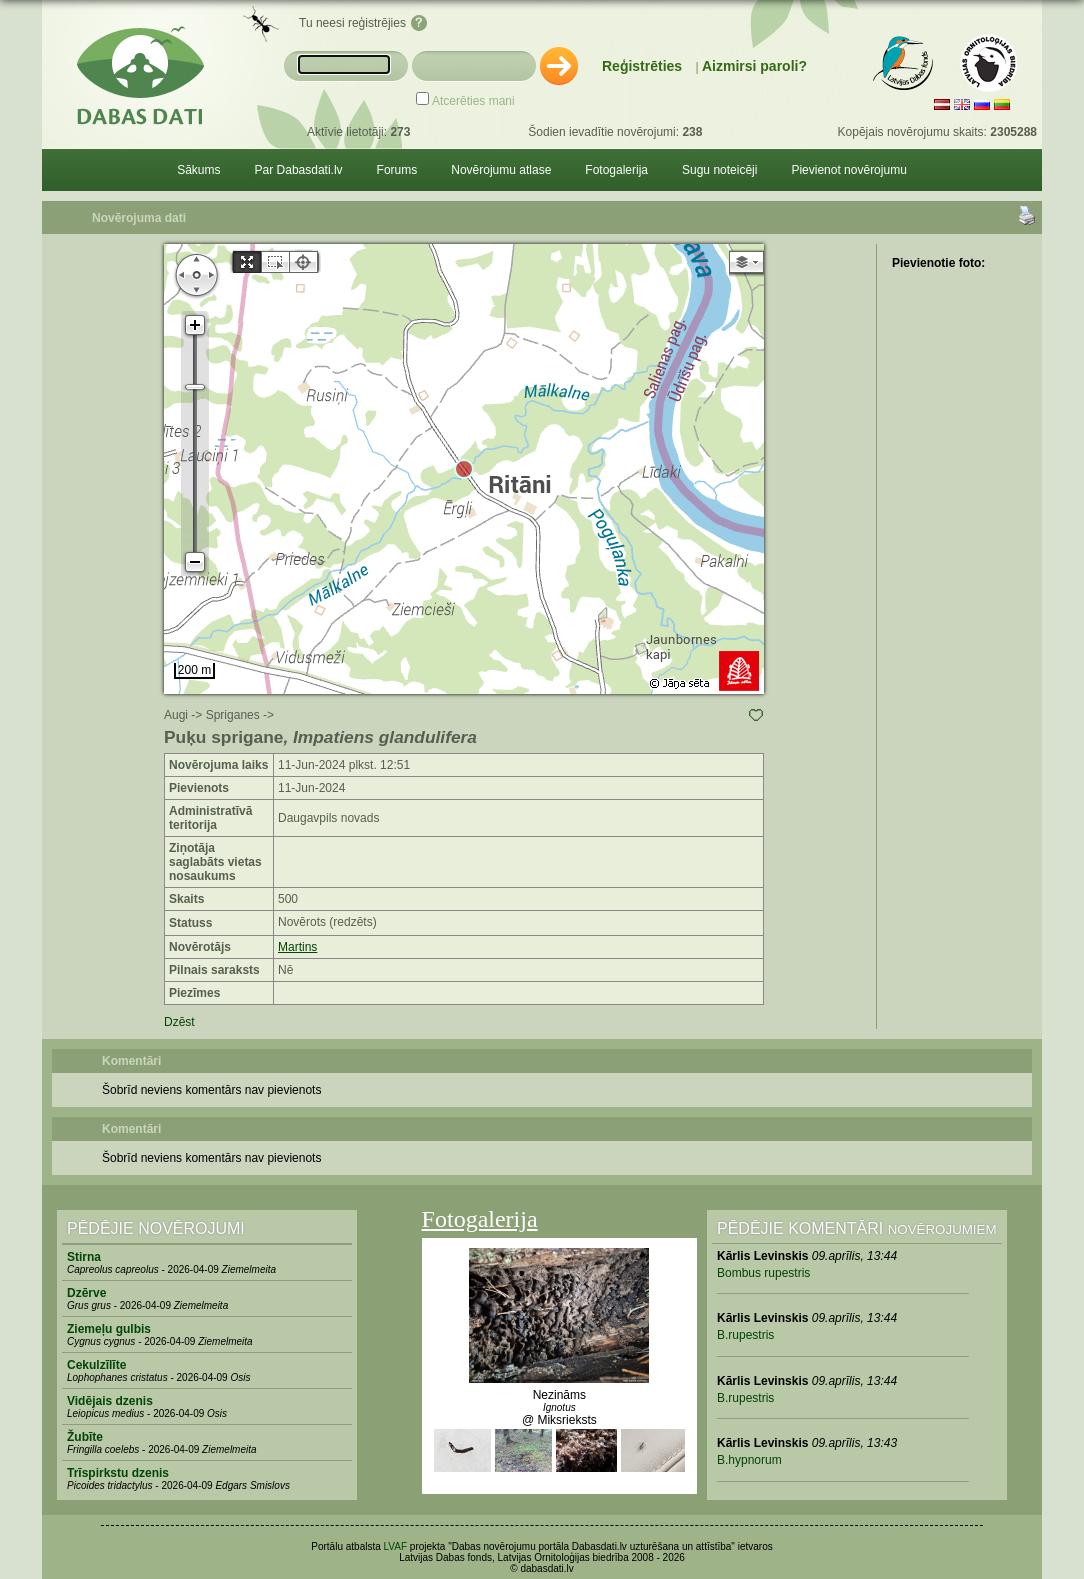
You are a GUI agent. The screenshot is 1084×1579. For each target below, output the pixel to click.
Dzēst (179, 1022)
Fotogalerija (616, 170)
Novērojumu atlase (501, 170)
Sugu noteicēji (719, 170)
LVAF (396, 1546)
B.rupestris (745, 1335)
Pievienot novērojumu (848, 170)
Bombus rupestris (763, 1273)
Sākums (198, 170)
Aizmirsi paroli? (754, 66)
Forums (397, 170)
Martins (297, 947)
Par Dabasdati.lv (299, 170)
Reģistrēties (642, 66)
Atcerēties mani (473, 101)
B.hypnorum (749, 1460)
